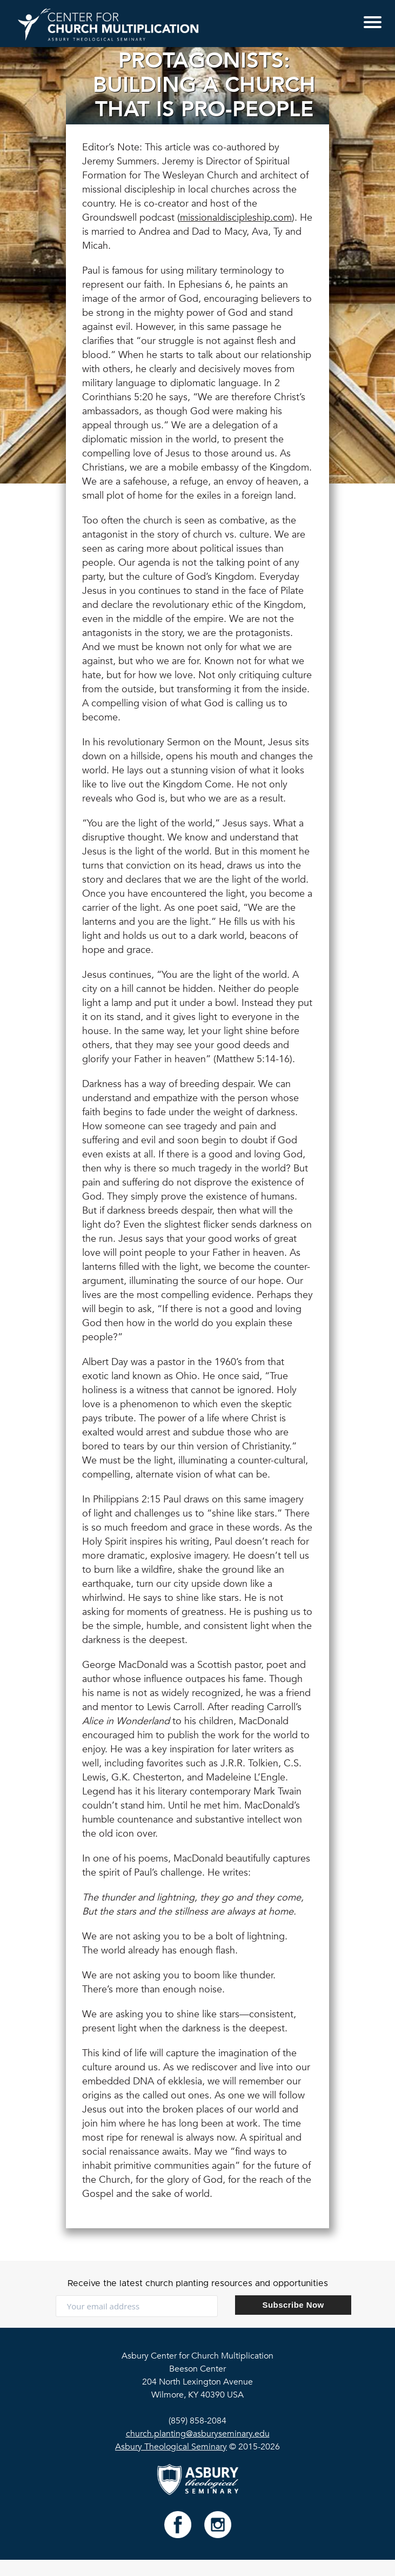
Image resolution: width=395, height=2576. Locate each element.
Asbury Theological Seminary (171, 2447)
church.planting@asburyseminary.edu (198, 2434)
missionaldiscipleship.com (236, 217)
